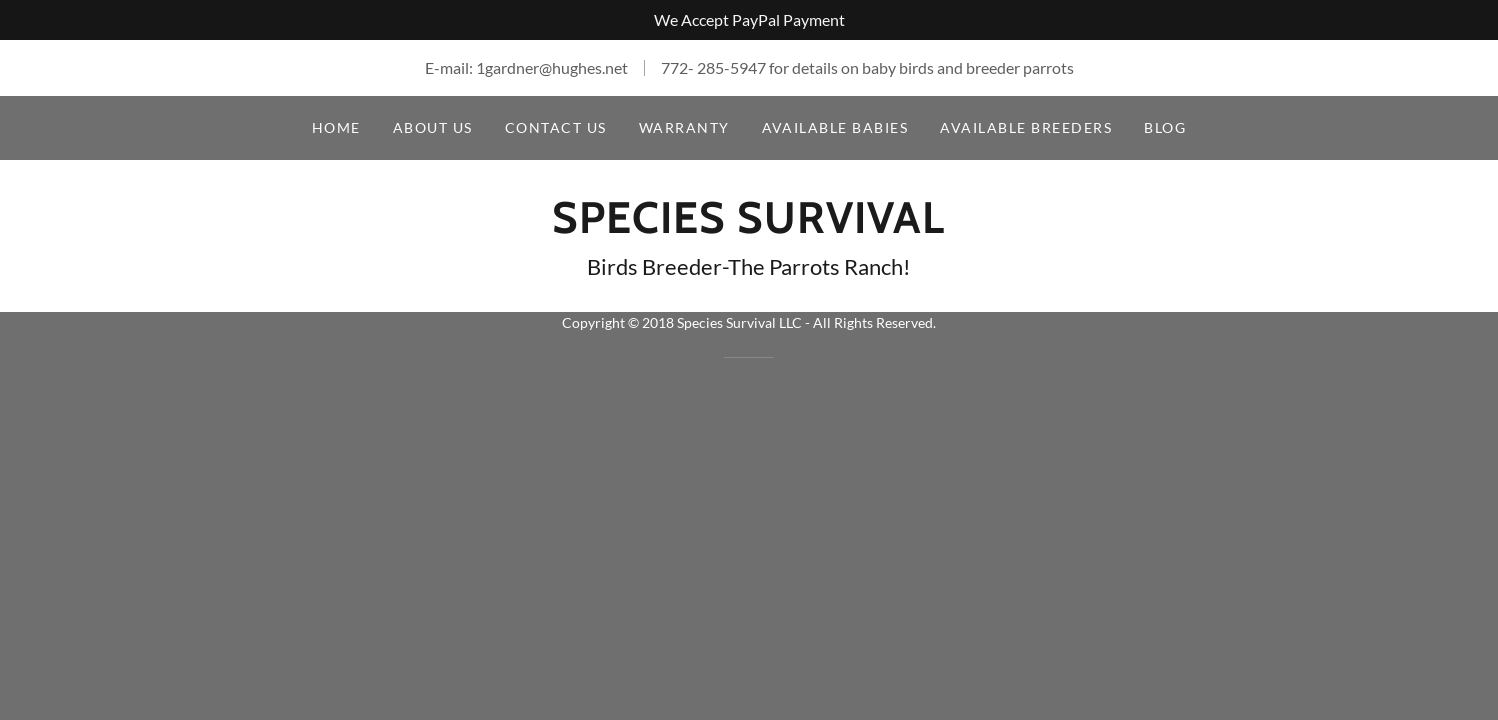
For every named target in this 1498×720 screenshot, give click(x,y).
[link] (748, 226)
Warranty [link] (684, 127)
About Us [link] (433, 127)
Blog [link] (1165, 127)
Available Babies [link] (835, 127)
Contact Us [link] (556, 127)
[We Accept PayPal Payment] (749, 20)
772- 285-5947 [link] (713, 67)
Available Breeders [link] (1026, 127)
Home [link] (336, 127)
